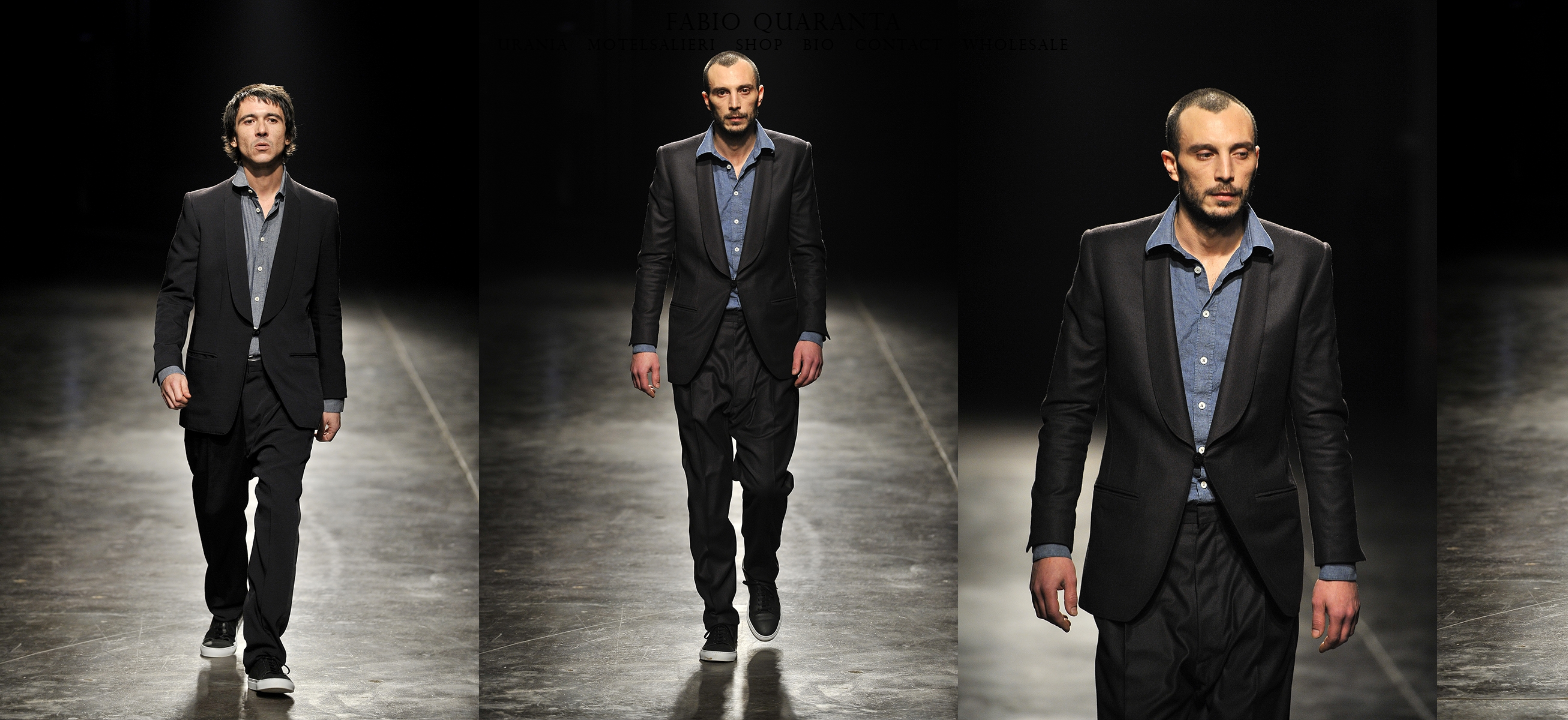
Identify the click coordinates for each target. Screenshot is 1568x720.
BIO (819, 45)
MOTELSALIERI (652, 45)
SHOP (760, 45)
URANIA (533, 45)
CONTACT (899, 45)
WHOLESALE (1016, 45)
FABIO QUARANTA (784, 22)
